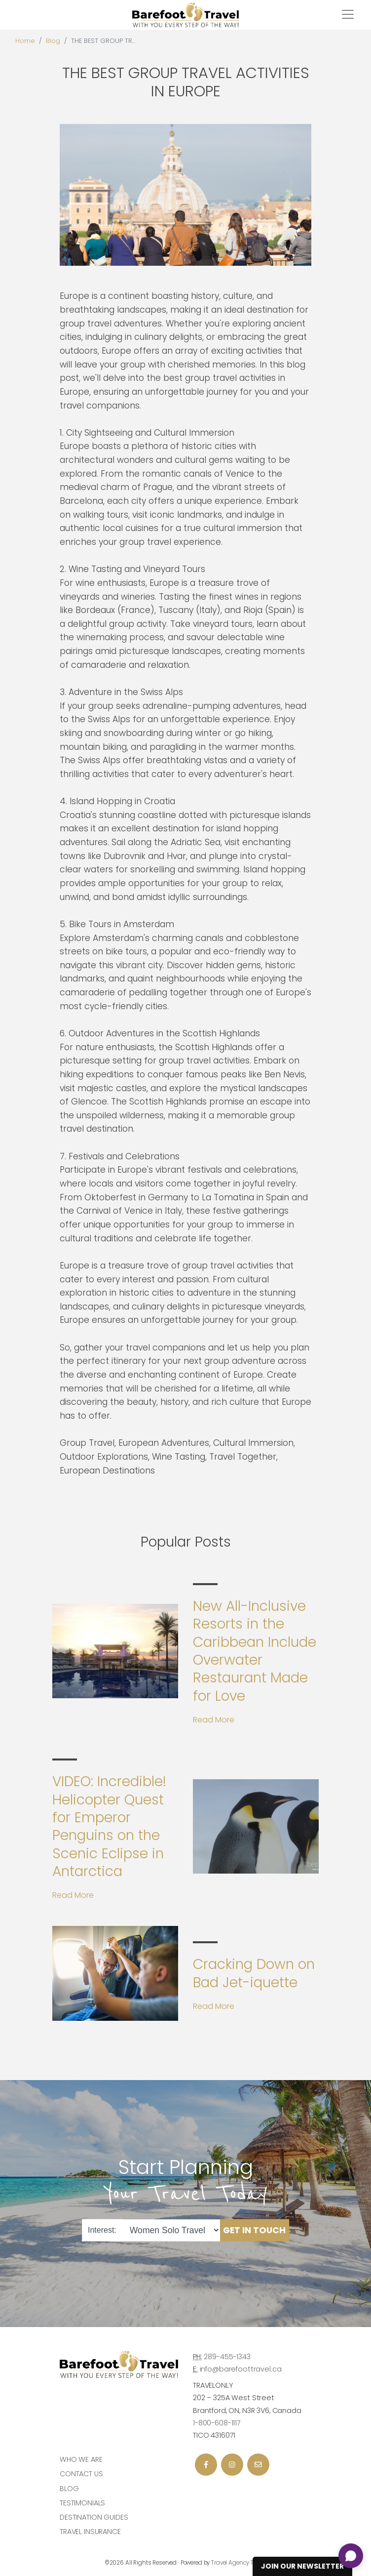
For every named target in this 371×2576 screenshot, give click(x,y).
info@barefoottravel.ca (241, 2369)
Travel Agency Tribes (238, 2563)
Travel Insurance (90, 2531)
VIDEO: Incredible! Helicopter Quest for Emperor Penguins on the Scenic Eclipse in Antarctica (109, 1826)
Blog (53, 41)
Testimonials (82, 2503)
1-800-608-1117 (217, 2423)
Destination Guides (94, 2517)
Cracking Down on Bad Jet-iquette (254, 1973)
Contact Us (81, 2474)
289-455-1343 (227, 2357)
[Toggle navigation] (347, 14)
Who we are (81, 2459)
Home (25, 41)
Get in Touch (254, 2230)
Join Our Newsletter (302, 2566)
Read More (213, 1719)
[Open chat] (350, 2555)
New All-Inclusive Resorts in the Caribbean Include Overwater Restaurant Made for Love (254, 1651)
